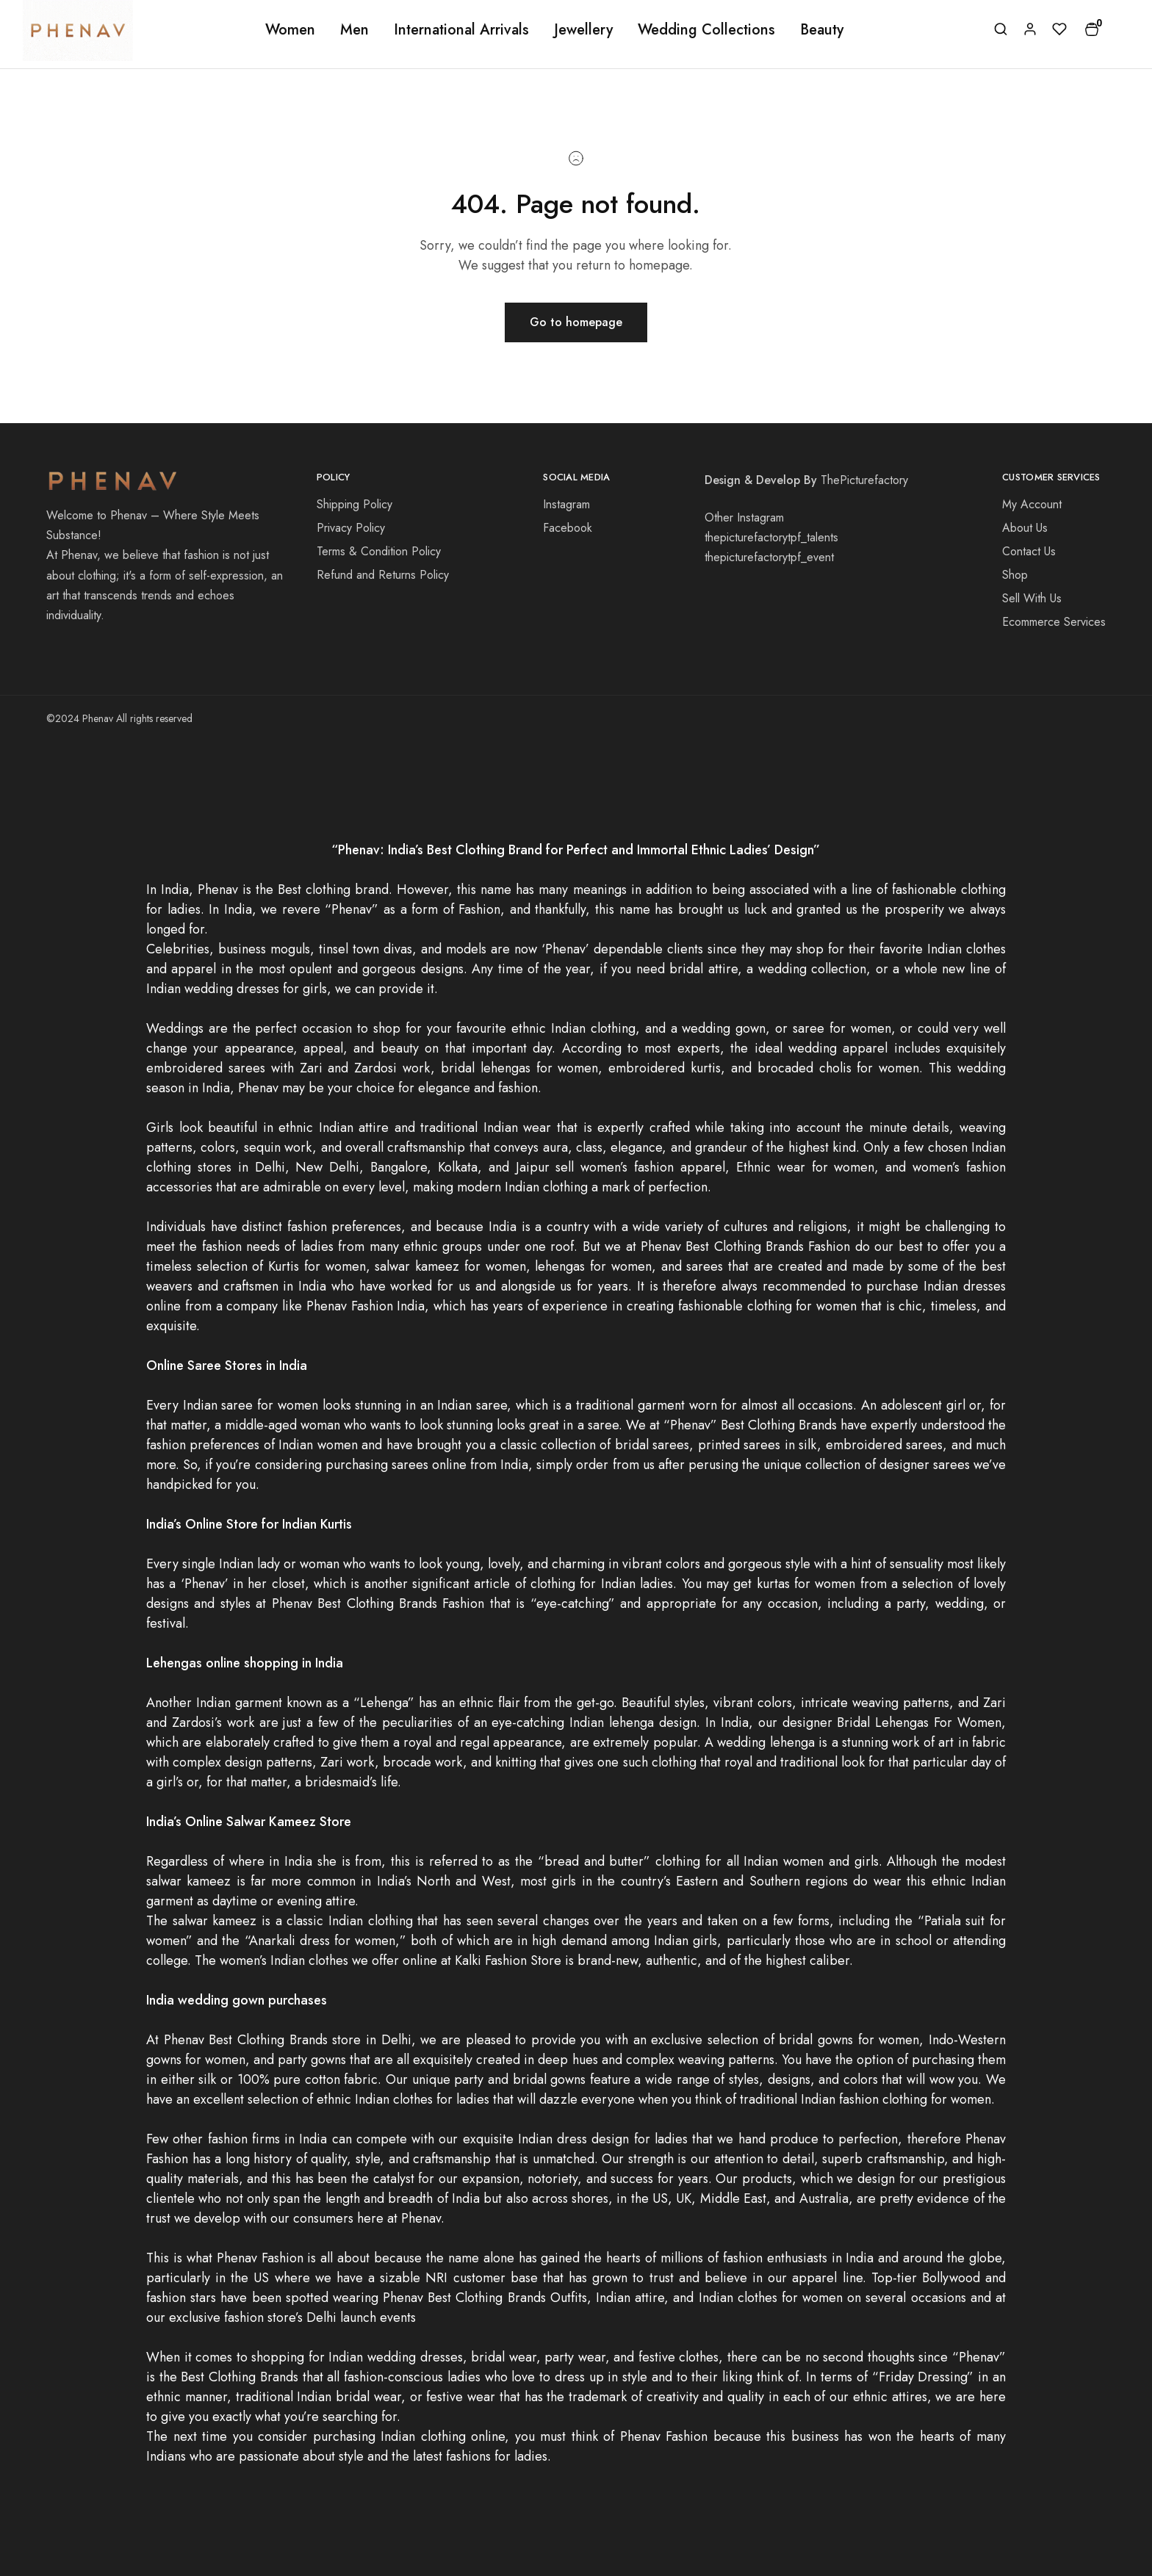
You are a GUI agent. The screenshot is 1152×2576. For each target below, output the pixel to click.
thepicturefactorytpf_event (769, 557)
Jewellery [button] (583, 30)
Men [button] (354, 30)
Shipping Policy (354, 504)
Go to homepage (576, 322)
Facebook (567, 527)
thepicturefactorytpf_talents (771, 537)
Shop (1015, 574)
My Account (1032, 504)
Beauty (821, 30)
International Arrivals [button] (461, 30)
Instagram (566, 504)
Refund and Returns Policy (383, 574)
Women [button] (290, 30)
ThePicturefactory (864, 480)
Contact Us (1029, 551)
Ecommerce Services (1054, 621)
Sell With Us (1032, 598)
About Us (1025, 527)
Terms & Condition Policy (379, 551)
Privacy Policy (351, 527)
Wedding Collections (706, 30)
